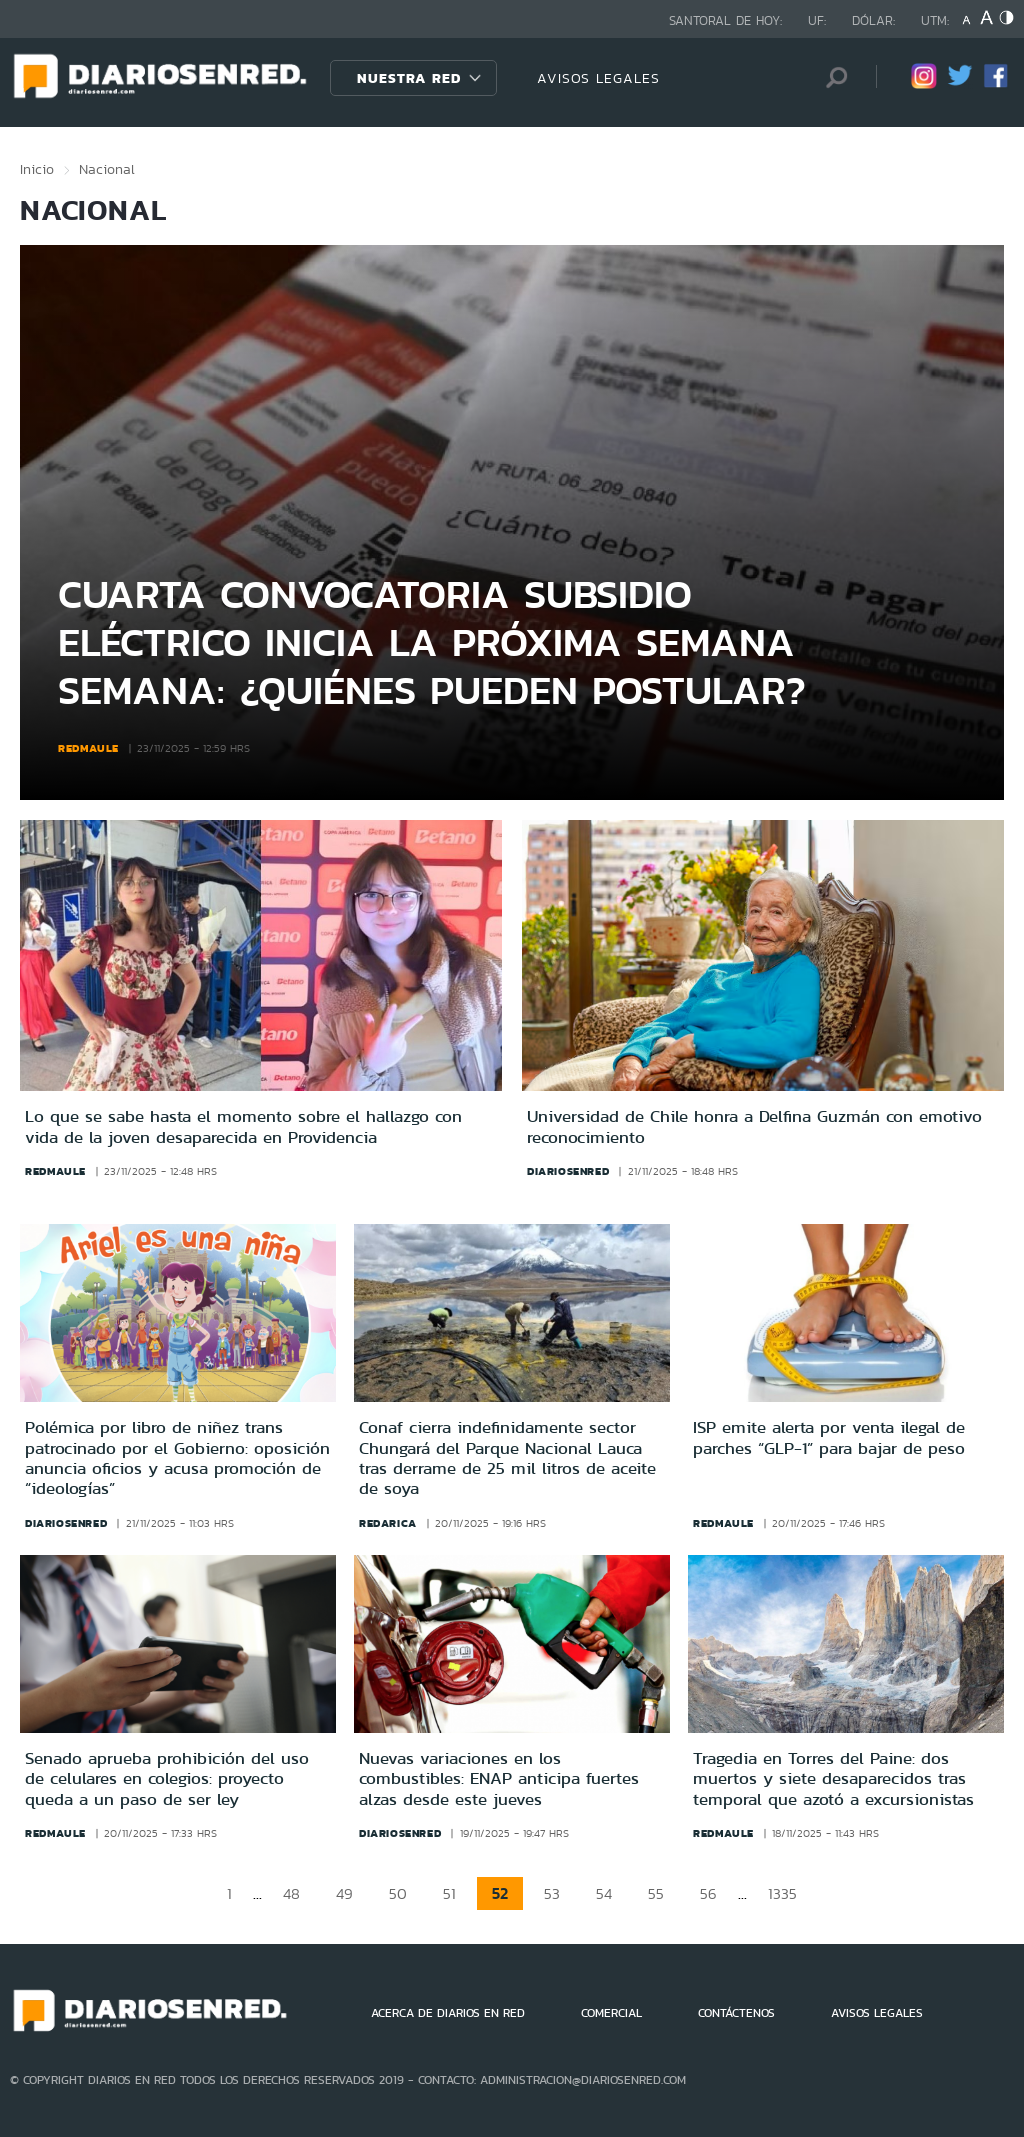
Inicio (37, 169)
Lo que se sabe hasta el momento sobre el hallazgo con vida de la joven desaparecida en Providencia (243, 1126)
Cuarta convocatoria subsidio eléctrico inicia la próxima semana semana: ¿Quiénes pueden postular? (432, 641)
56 (708, 1893)
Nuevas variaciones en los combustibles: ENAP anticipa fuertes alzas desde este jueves (499, 1778)
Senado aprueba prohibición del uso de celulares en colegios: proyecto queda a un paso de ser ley (167, 1778)
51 (449, 1893)
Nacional (107, 169)
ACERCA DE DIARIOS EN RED (448, 2013)
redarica (388, 1523)
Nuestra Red (409, 78)
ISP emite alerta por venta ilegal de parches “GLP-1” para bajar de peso (829, 1437)
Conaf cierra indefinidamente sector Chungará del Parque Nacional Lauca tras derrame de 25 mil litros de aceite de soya (507, 1457)
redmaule (88, 748)
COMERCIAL (611, 2013)
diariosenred (568, 1171)
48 (291, 1893)
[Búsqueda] (831, 77)
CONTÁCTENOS (736, 2013)
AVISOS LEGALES (598, 78)
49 (344, 1893)
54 (604, 1893)
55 (656, 1893)
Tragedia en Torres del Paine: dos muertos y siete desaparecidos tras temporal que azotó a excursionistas (833, 1778)
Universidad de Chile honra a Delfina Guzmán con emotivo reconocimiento (754, 1126)
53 (552, 1893)
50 (398, 1893)
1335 (782, 1893)
